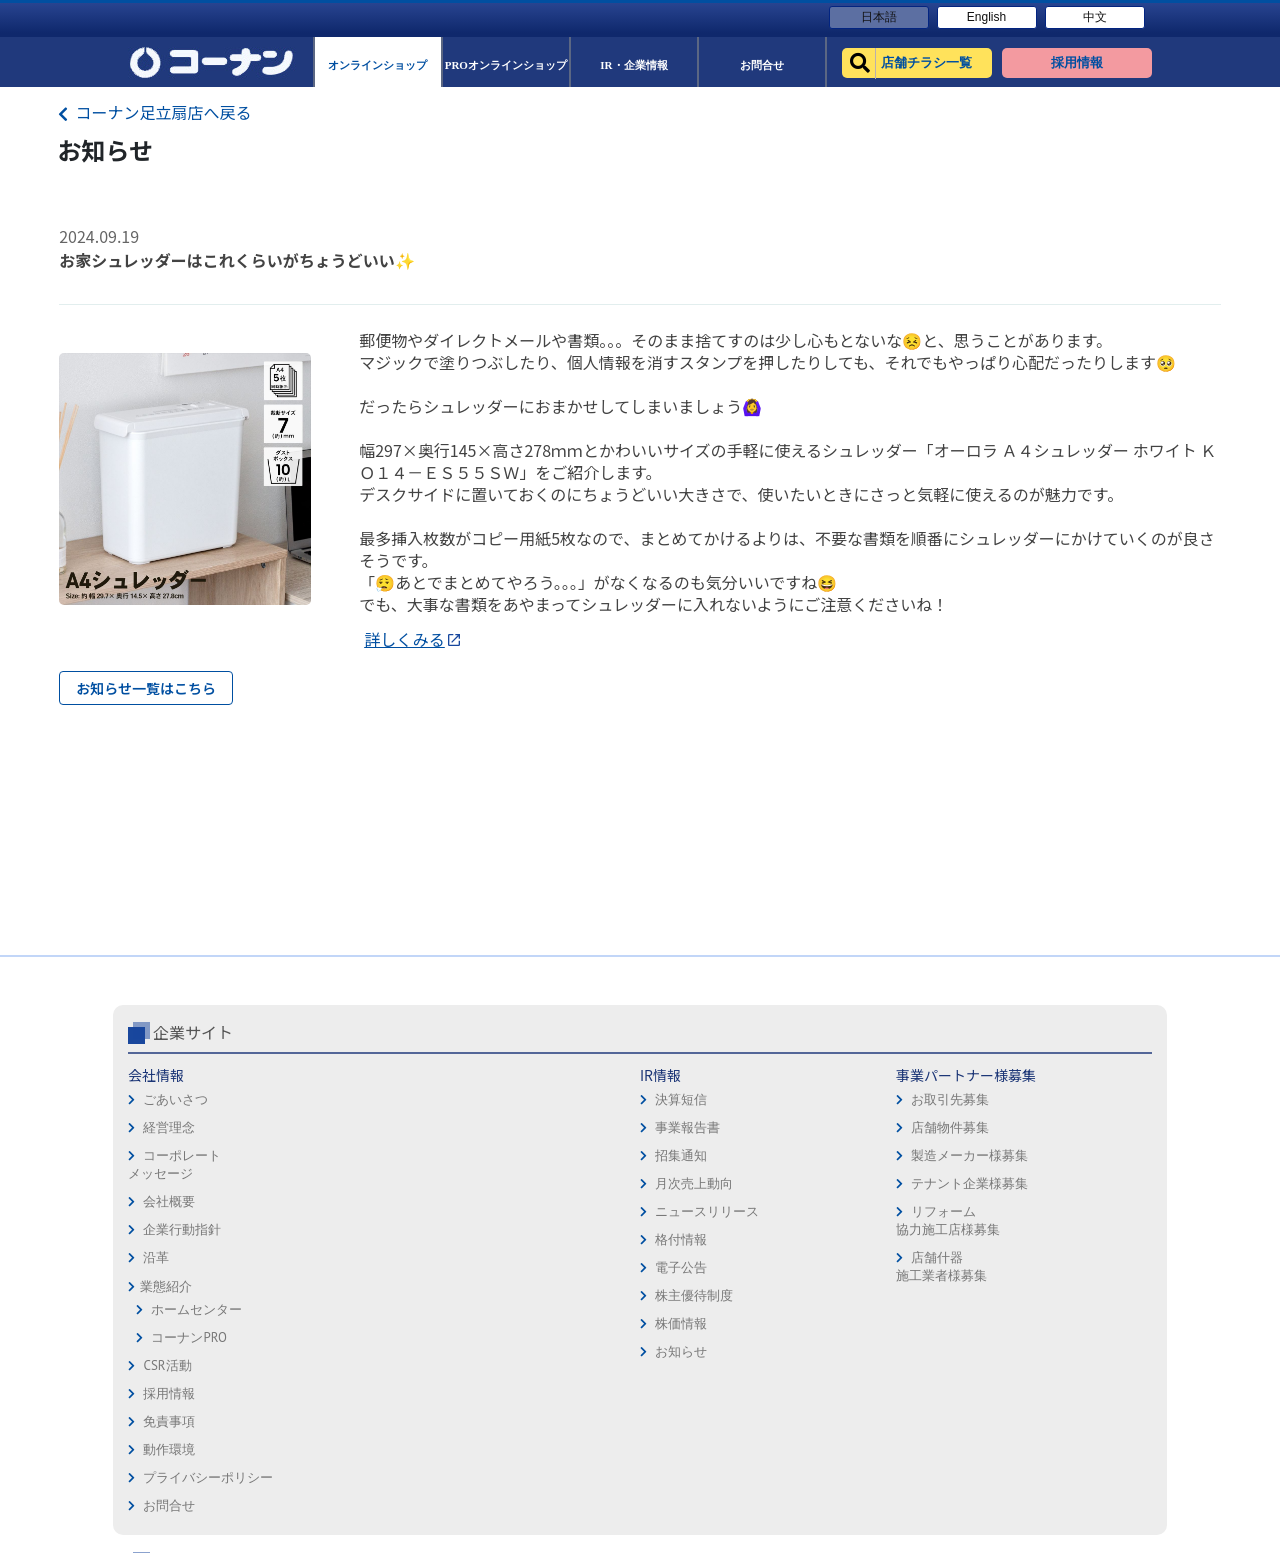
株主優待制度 (351, 1295)
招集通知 (338, 1155)
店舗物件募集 (519, 1127)
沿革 (156, 1257)
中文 (1095, 17)
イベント (872, 1187)
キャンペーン (1078, 1075)
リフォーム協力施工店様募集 (516, 1220)
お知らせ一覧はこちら (146, 688)
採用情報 (674, 1075)
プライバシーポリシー (713, 1159)
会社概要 (169, 1201)
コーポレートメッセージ (174, 1164)
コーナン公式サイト (928, 1032)
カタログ (1065, 1131)
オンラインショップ (904, 1103)
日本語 (879, 17)
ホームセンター (196, 1309)
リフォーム (878, 1243)
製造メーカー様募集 (538, 1155)
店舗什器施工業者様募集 (509, 1266)
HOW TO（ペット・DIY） (918, 1215)
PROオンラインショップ (916, 1131)
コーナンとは (1078, 1187)
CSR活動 (167, 1365)
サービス (1065, 1103)
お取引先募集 (519, 1099)
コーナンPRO (188, 1337)
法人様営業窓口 (891, 1159)
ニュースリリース (364, 1211)
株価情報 (338, 1323)
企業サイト (193, 1032)
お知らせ (338, 1351)
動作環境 (674, 1131)
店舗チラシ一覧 (891, 1075)
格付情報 (338, 1239)
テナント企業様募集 (538, 1183)
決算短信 (338, 1099)
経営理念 (169, 1127)
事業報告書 (344, 1127)
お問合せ (674, 1187)
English (986, 17)
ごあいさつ (175, 1099)
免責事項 (674, 1103)
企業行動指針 (182, 1229)
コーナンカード (1084, 1159)
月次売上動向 (351, 1183)
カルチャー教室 (891, 1271)
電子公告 (338, 1267)
